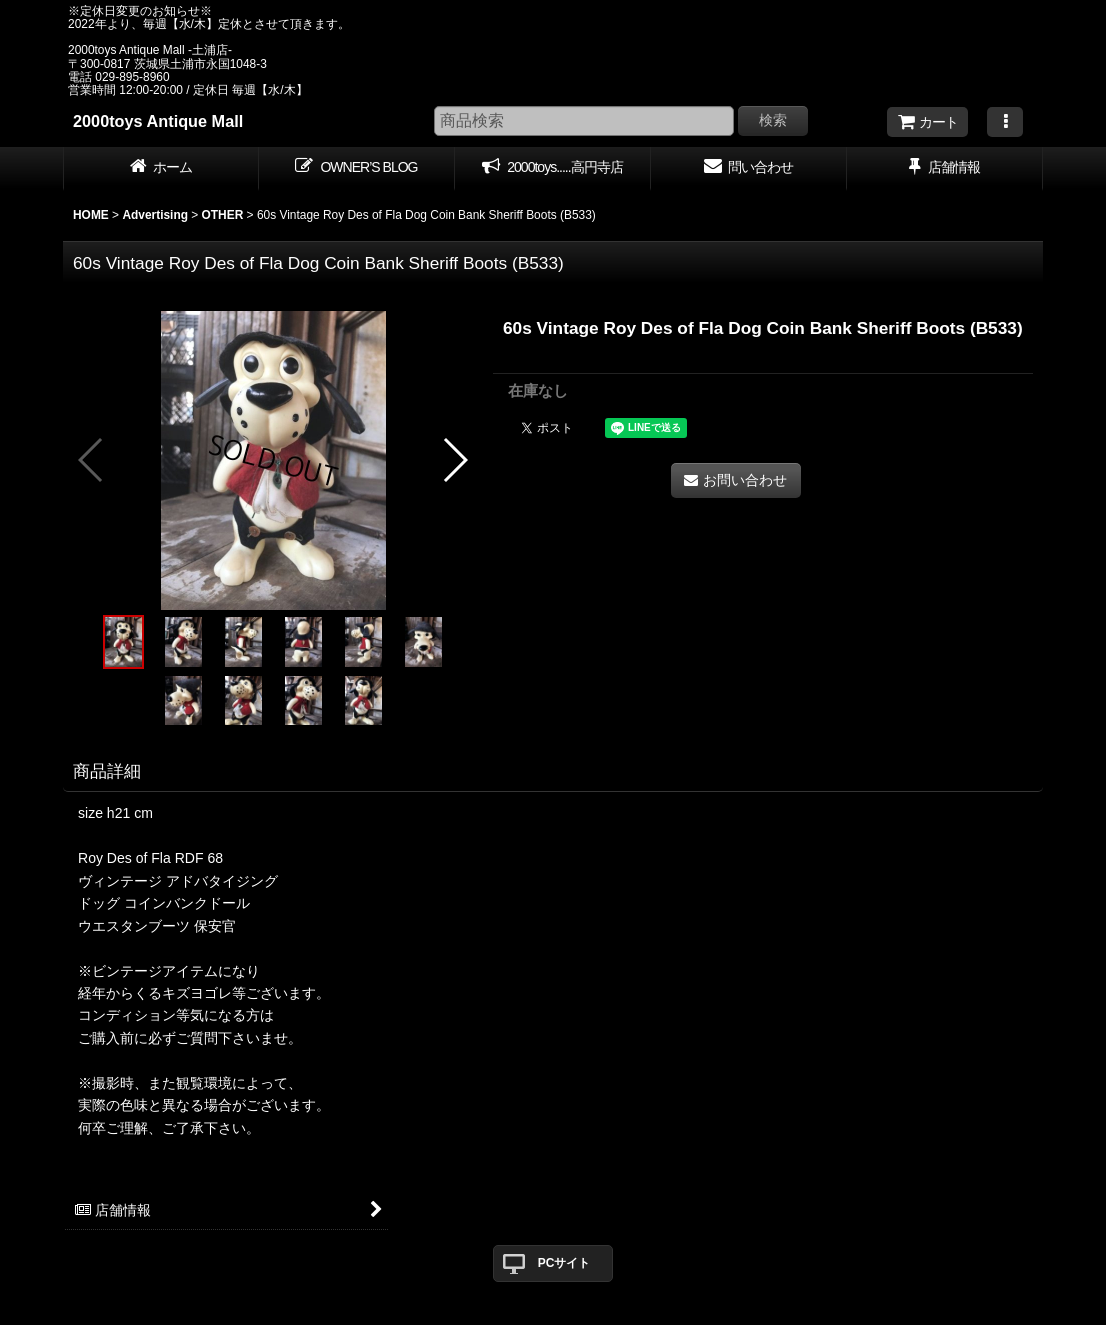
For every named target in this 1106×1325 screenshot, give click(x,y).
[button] (1005, 122)
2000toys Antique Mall (158, 121)
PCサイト (564, 1263)
